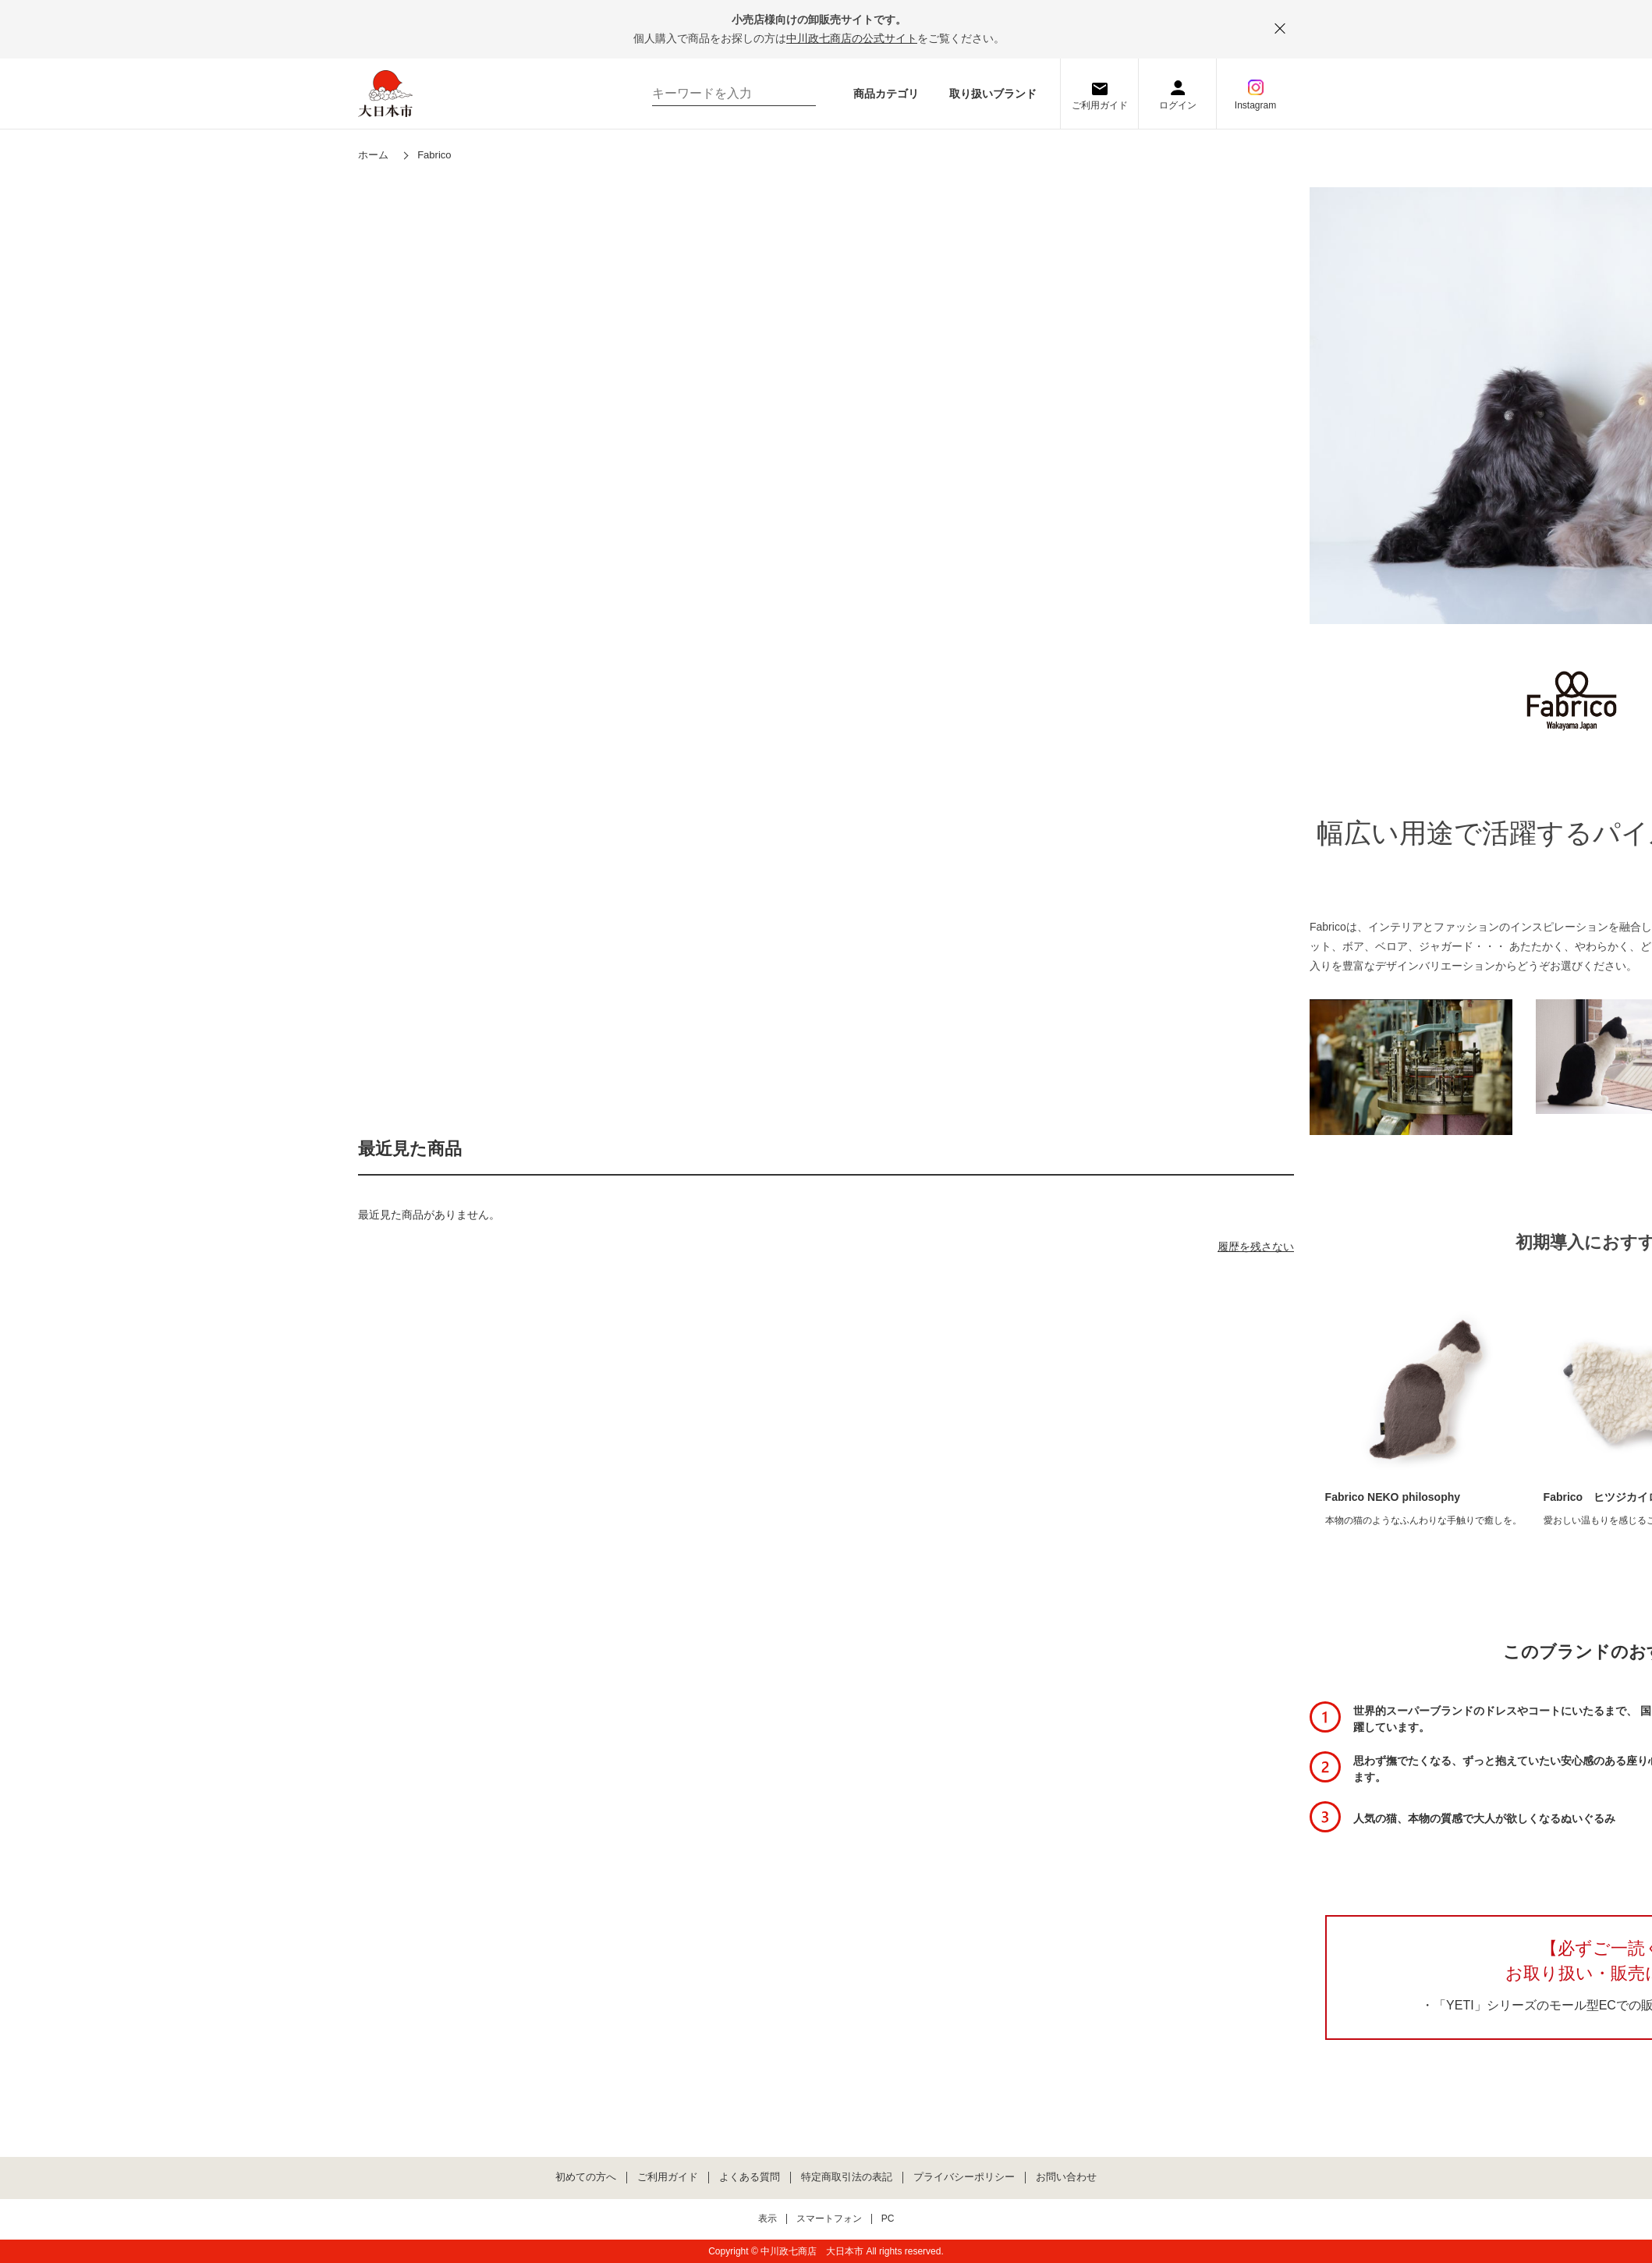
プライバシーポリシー (964, 2177)
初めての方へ (585, 2177)
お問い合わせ (1066, 2177)
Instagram (1255, 105)
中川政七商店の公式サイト (851, 38)
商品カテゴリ (886, 93)
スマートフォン (829, 2219)
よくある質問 (749, 2177)
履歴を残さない (1256, 1246)
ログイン (1177, 105)
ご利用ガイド (1100, 105)
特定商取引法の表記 (846, 2177)
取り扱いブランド (993, 93)
